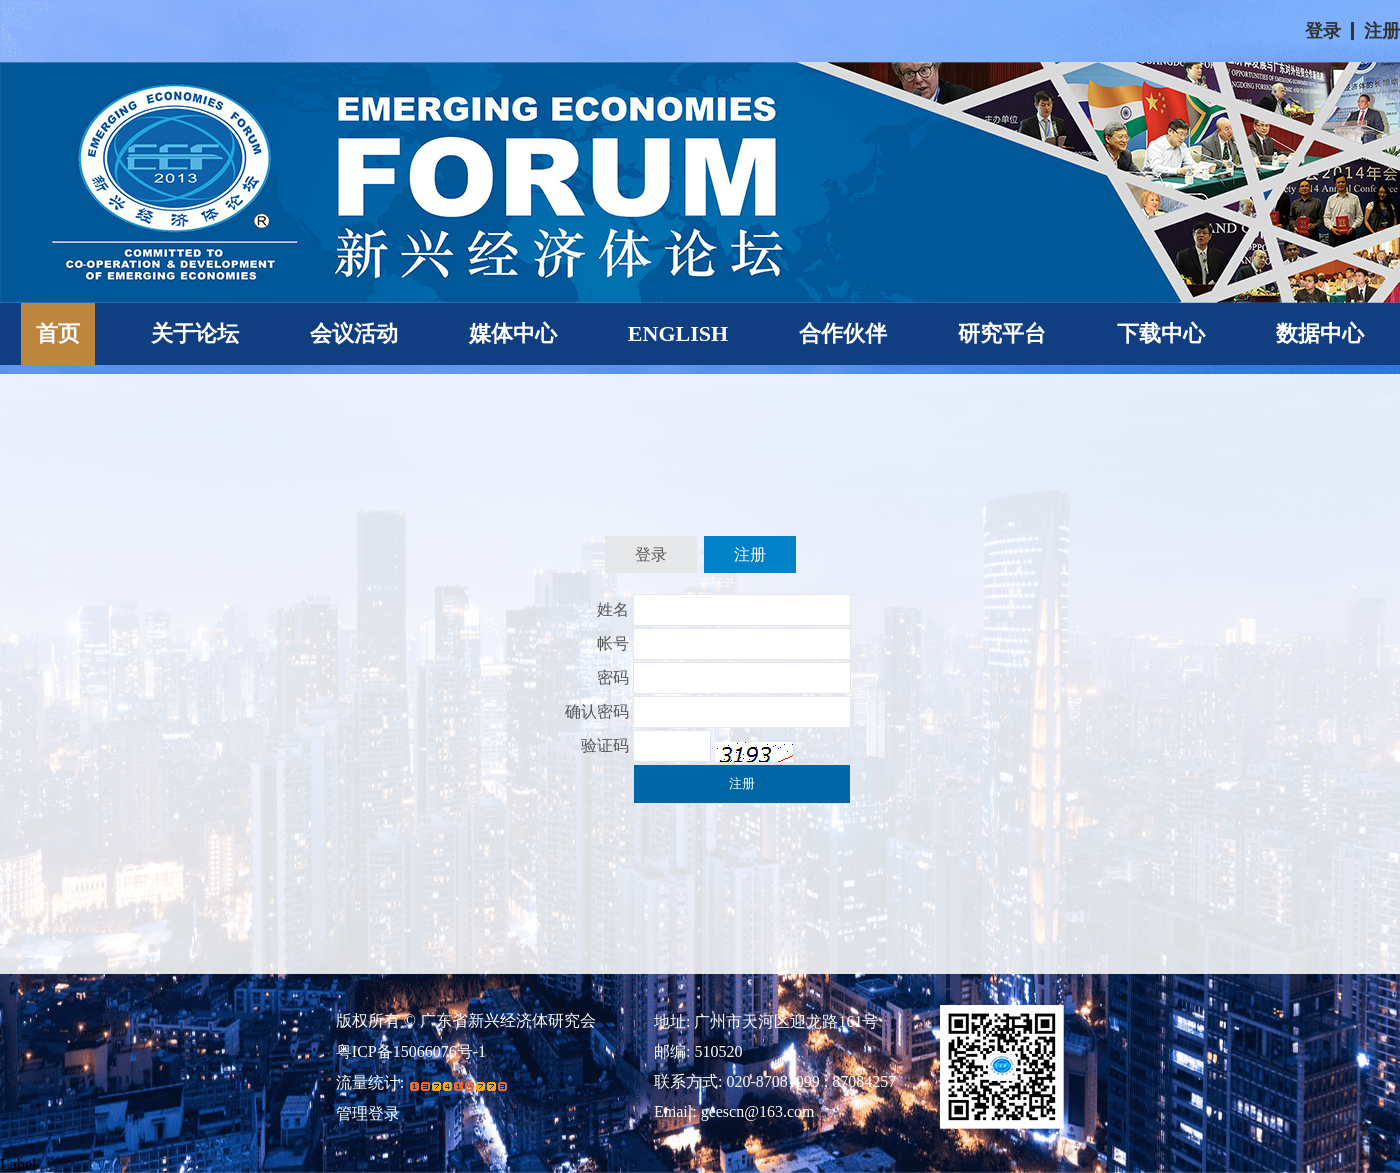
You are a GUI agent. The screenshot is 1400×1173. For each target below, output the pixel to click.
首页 (58, 333)
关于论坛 (195, 333)
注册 (1382, 31)
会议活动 (354, 333)
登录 (1323, 31)
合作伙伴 (843, 333)
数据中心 (1320, 333)
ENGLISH (678, 333)
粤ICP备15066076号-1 (411, 1052)
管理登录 (368, 1114)
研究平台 (1002, 333)
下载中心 (1161, 333)
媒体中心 (513, 333)
